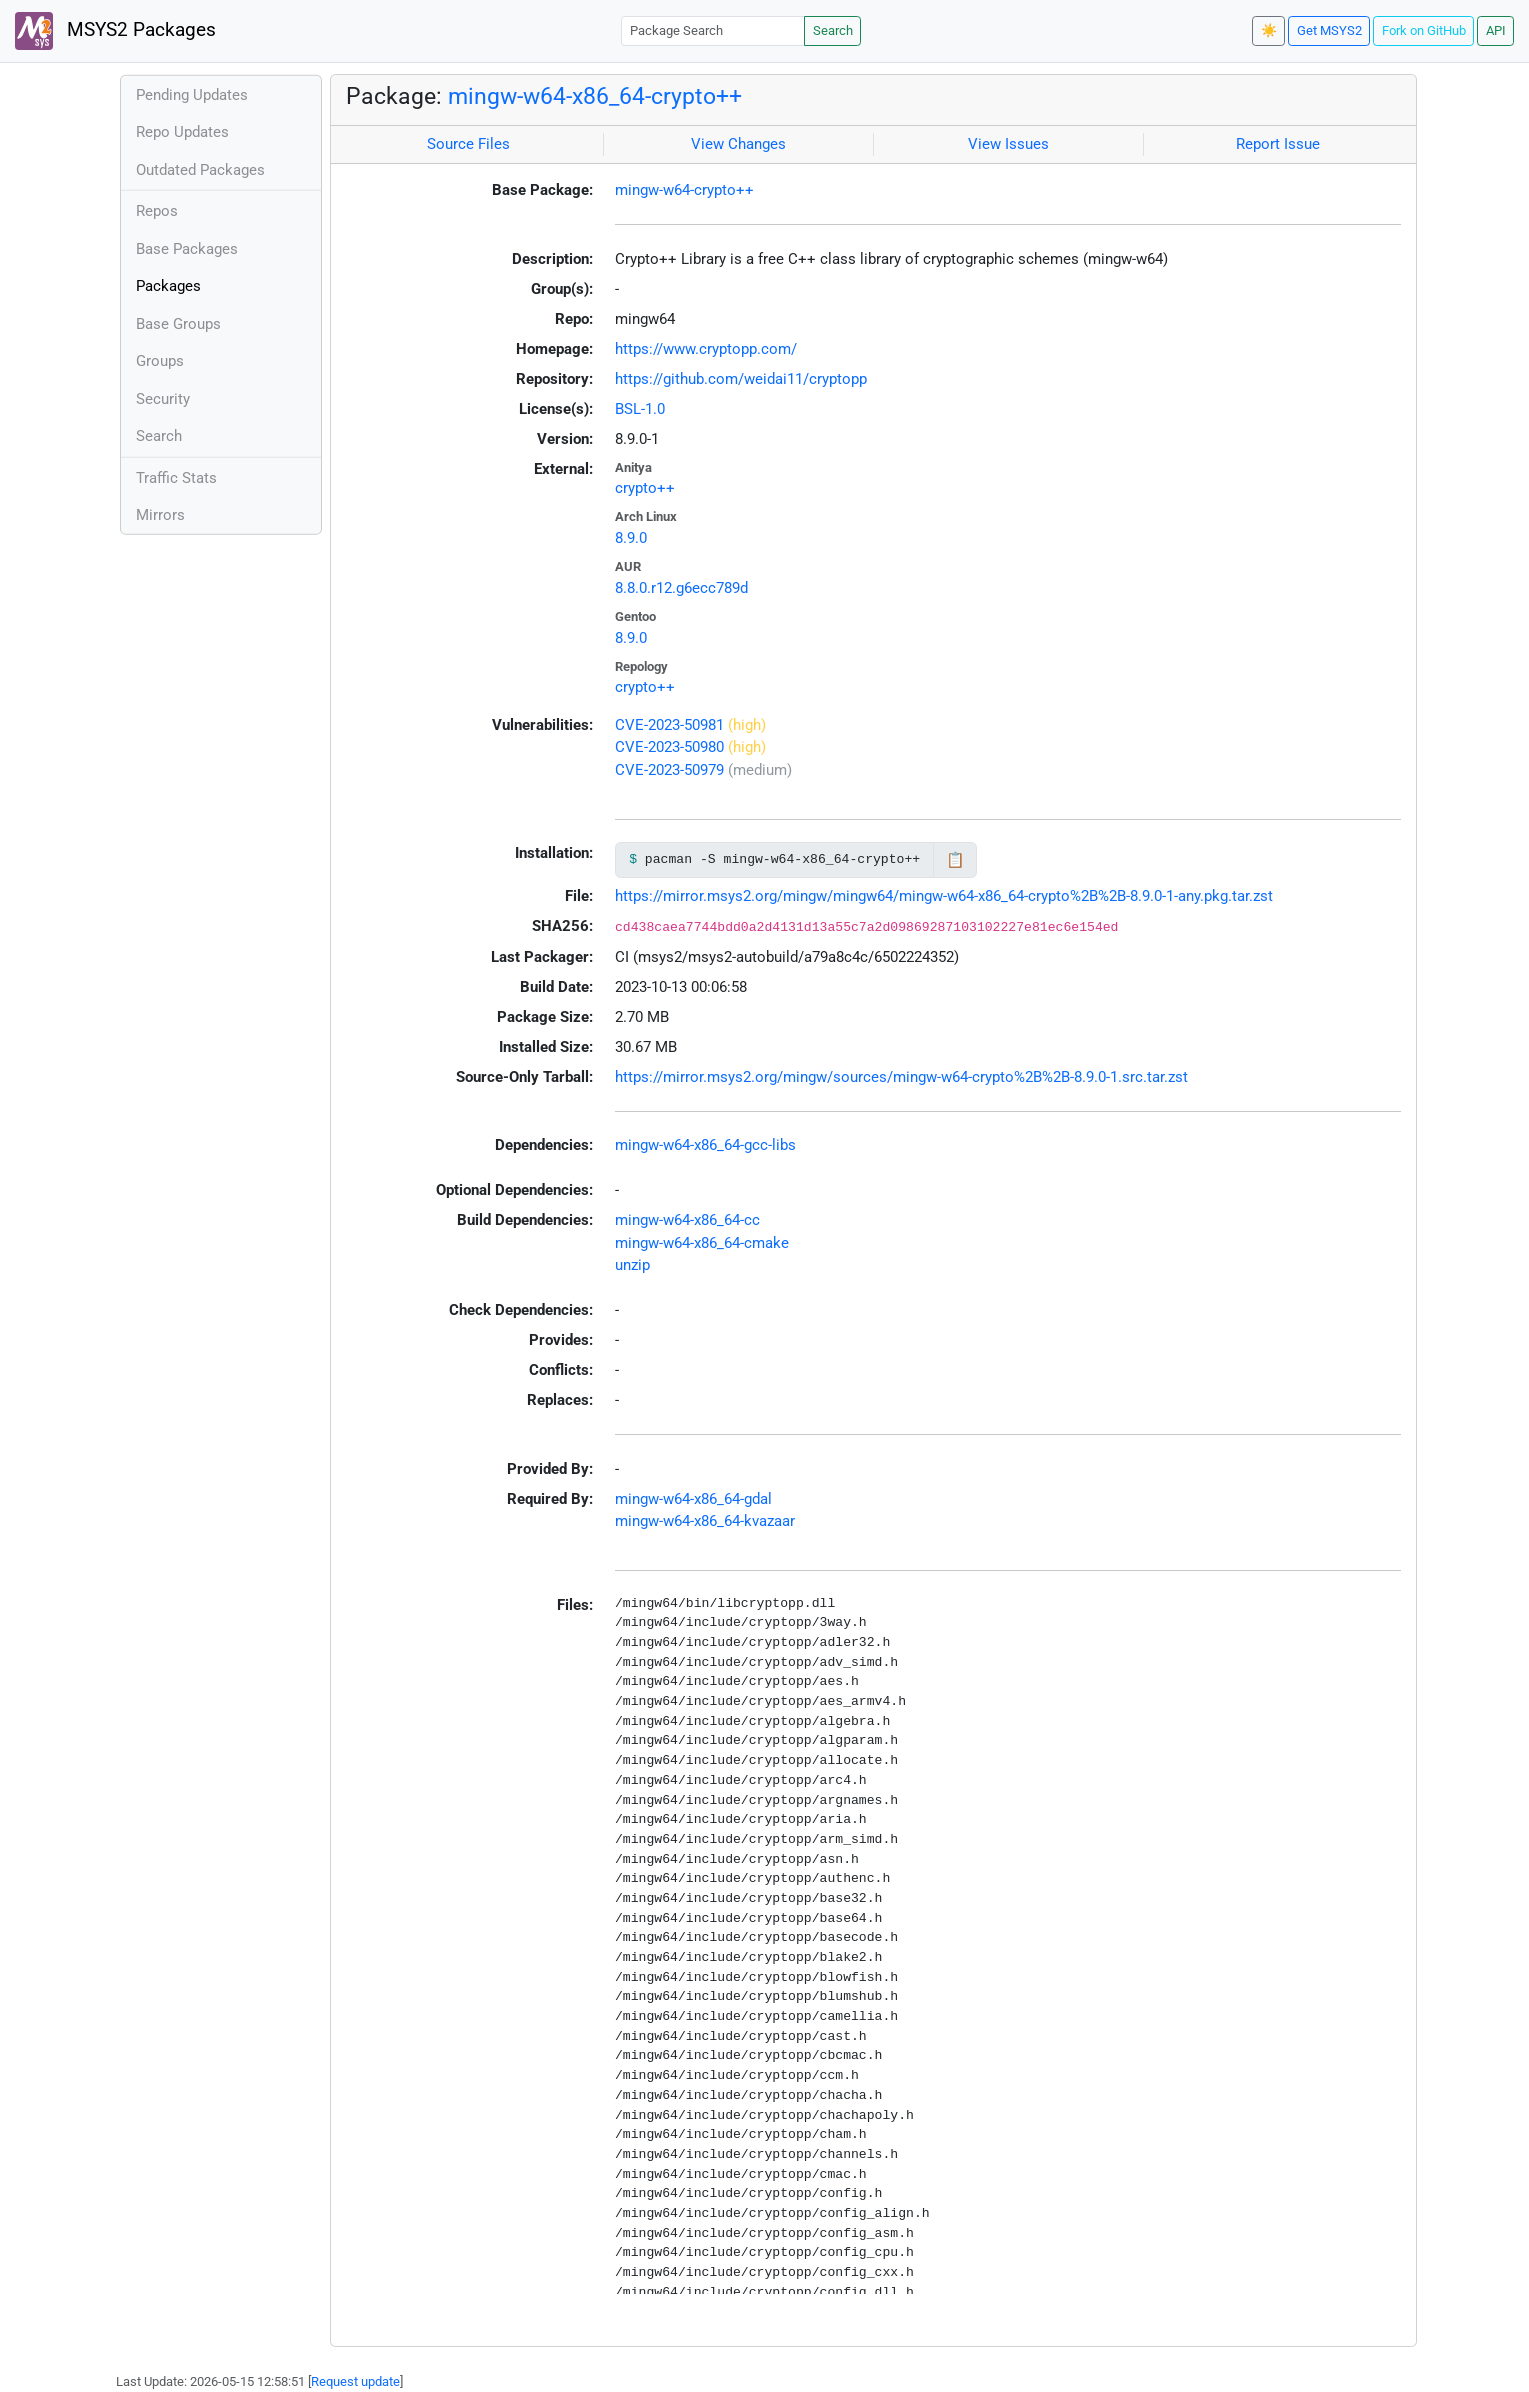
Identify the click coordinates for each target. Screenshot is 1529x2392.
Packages (168, 286)
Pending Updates (192, 95)
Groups (160, 361)
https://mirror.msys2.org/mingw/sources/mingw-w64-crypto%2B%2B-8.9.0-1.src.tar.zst (901, 1077)
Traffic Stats (176, 478)
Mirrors (160, 515)
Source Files (468, 144)
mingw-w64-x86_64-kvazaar (705, 1521)
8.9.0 (631, 538)
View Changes (738, 144)
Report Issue (1278, 144)
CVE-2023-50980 (669, 747)
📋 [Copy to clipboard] (955, 860)
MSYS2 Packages (115, 31)
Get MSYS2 (1329, 30)
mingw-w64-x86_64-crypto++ (595, 96)
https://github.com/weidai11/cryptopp (741, 379)
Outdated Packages (200, 170)
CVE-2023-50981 (669, 725)
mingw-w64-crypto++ (684, 190)
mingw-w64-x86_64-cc (687, 1220)
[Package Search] (713, 30)
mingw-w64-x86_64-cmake (702, 1243)
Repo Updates (182, 132)
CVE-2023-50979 (669, 770)
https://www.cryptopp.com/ (706, 349)
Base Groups (178, 324)
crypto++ (645, 488)
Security (163, 399)
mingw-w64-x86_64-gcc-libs (705, 1145)
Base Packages (187, 249)
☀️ (1269, 30)
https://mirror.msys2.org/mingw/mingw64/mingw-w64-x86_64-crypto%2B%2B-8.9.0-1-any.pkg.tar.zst (944, 896)
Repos (157, 211)
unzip (632, 1265)
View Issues (1008, 144)
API (1496, 30)
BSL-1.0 (640, 409)
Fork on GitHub (1424, 30)
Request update (355, 2381)
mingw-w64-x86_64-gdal (693, 1499)
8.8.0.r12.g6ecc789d (681, 588)
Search (833, 30)
